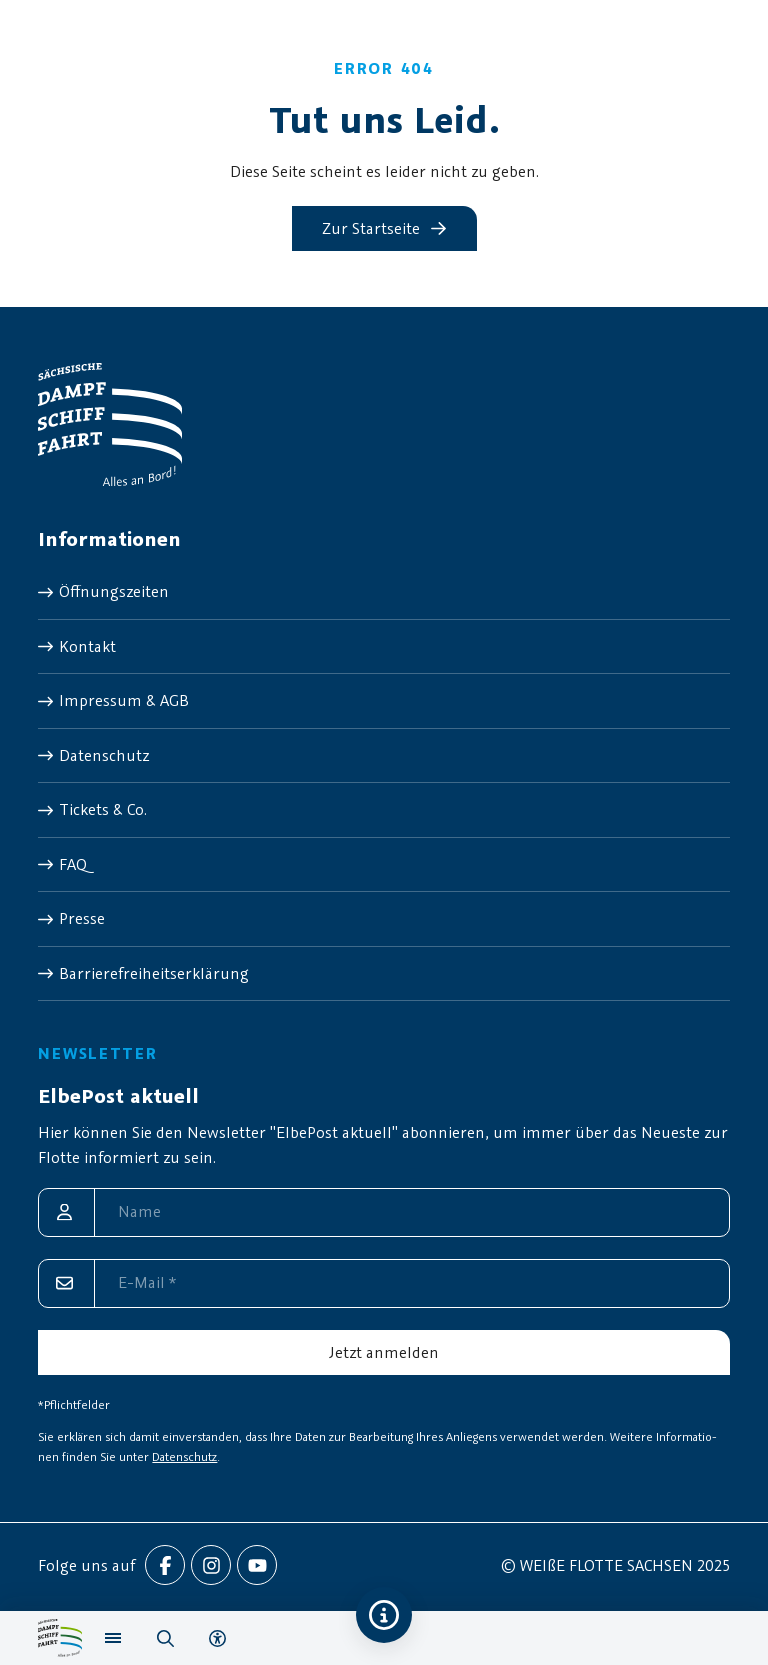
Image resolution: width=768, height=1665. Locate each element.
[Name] (383, 1212)
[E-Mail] (383, 1283)
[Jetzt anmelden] (383, 1352)
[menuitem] (383, 592)
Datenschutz (184, 1456)
